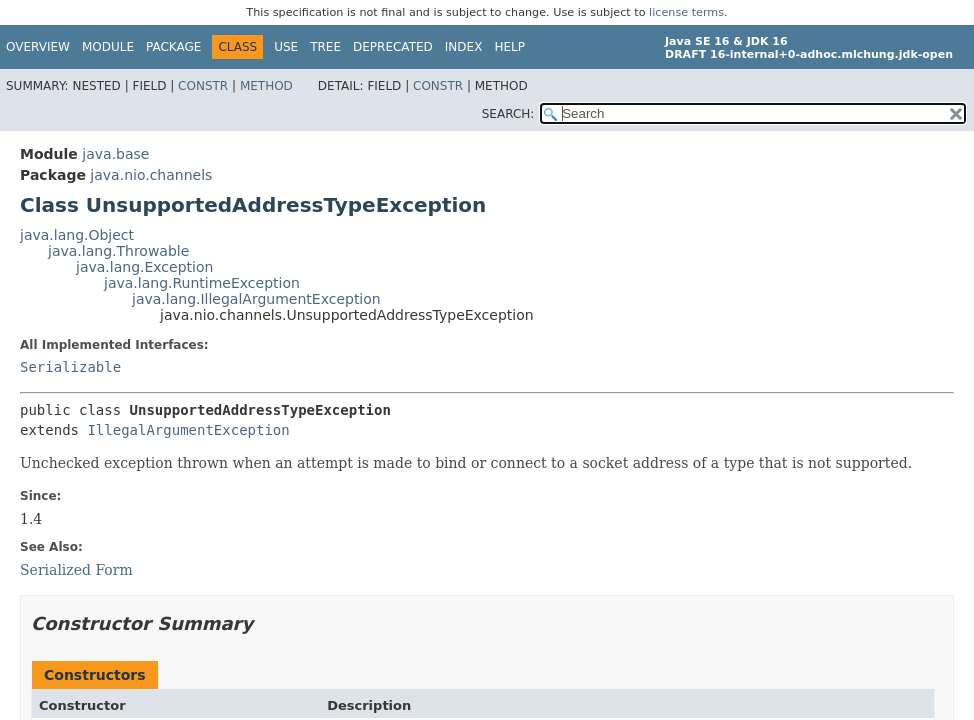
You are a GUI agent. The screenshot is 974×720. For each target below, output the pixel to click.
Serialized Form (76, 570)
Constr (203, 86)
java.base (115, 154)
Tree (325, 47)
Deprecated (393, 47)
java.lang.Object (77, 235)
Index (464, 47)
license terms (686, 12)
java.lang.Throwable (118, 251)
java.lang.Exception (144, 267)
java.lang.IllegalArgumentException (256, 299)
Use (286, 47)
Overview (38, 47)
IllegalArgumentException (188, 430)
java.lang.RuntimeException (202, 283)
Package (173, 47)
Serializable (70, 367)
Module (108, 47)
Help (509, 47)
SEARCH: (508, 114)
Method (266, 86)
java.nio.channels (151, 175)
